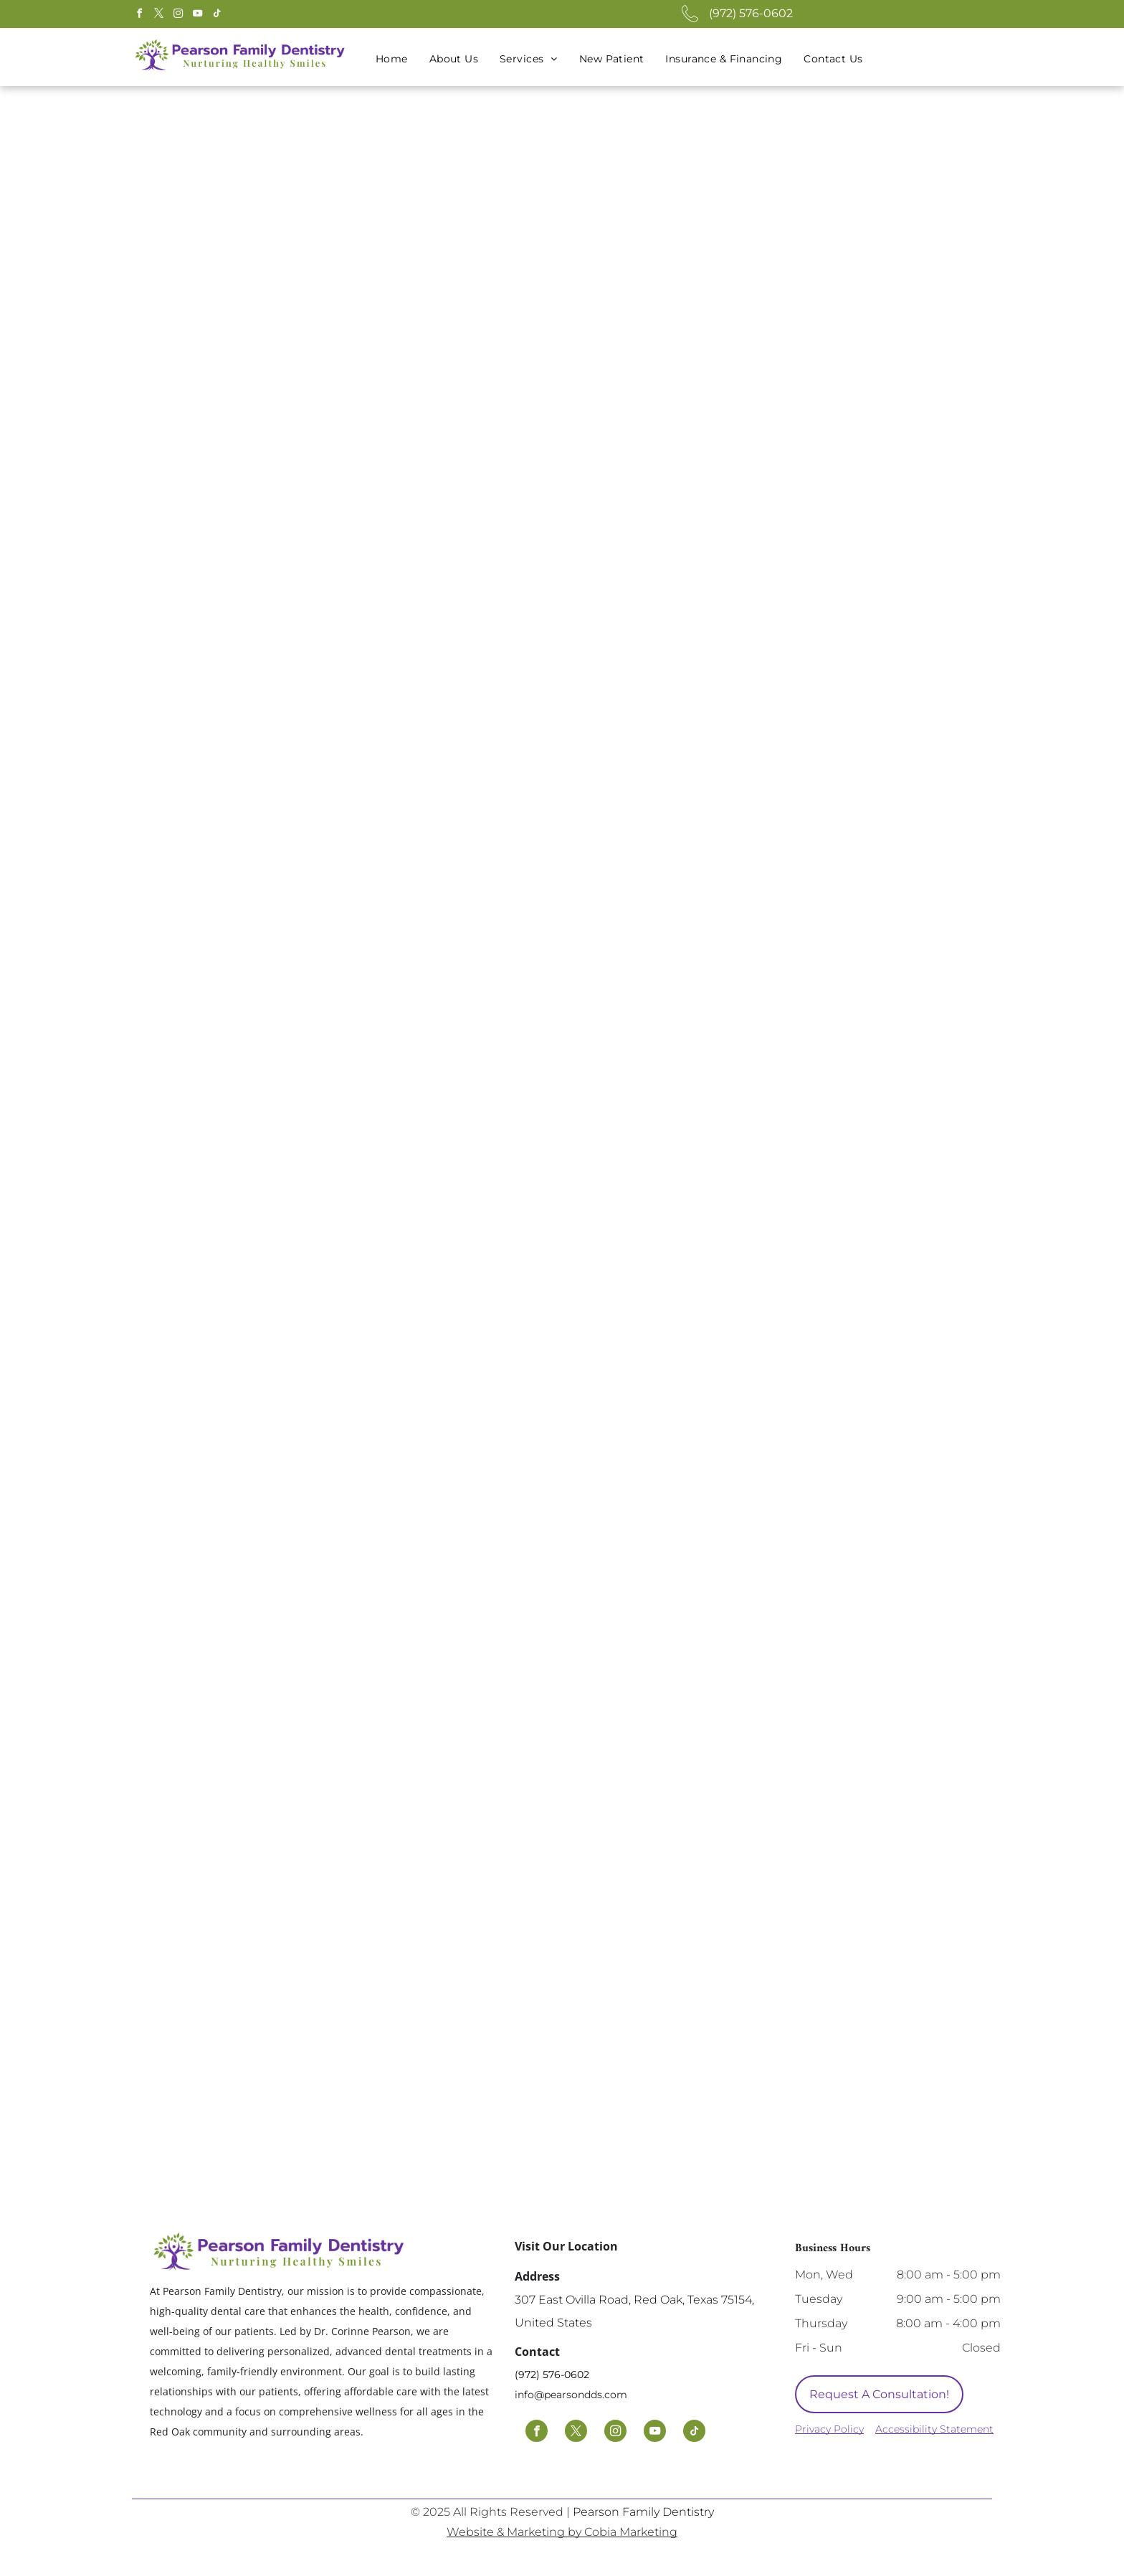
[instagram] (178, 15)
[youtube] (197, 15)
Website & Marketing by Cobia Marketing (562, 2532)
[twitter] (158, 15)
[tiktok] (216, 15)
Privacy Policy (829, 2429)
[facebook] (139, 15)
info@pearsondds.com (571, 2394)
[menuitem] (392, 59)
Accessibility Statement (934, 2429)
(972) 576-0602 (751, 13)
